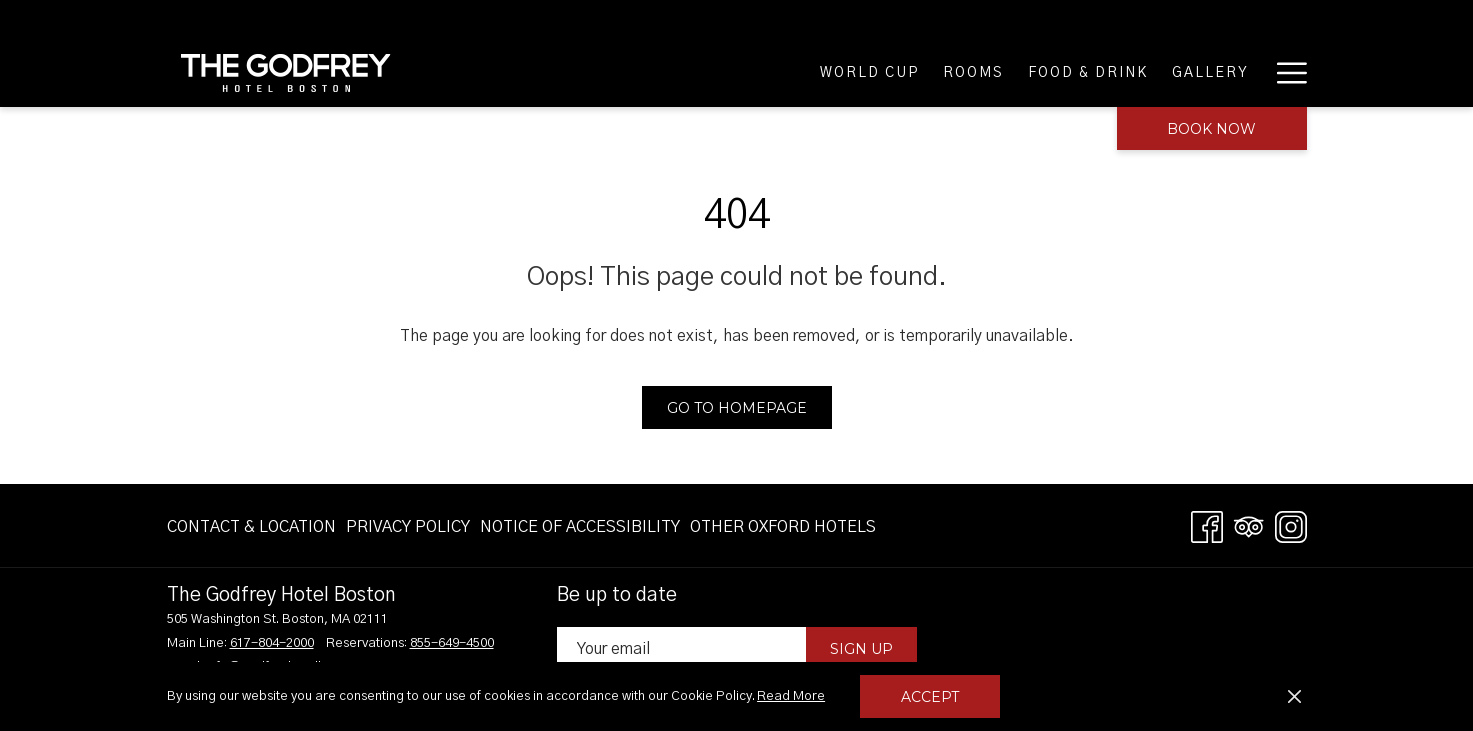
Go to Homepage (737, 408)
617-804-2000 (272, 643)
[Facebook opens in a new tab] (1207, 526)
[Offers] (1018, 72)
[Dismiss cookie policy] (1294, 697)
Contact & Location (251, 527)
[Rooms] (684, 72)
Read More (792, 698)
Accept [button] (930, 697)
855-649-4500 (452, 643)
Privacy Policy (408, 527)
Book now (1211, 129)
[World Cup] (581, 72)
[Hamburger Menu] (1284, 72)
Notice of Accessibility (580, 527)
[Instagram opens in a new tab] (1291, 526)
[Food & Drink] (799, 72)
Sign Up (861, 649)
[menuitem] (254, 527)
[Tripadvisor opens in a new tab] (1249, 526)
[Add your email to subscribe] (681, 648)
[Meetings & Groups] (1162, 72)
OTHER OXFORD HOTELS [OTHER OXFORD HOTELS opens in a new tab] (783, 530)
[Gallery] (922, 72)
